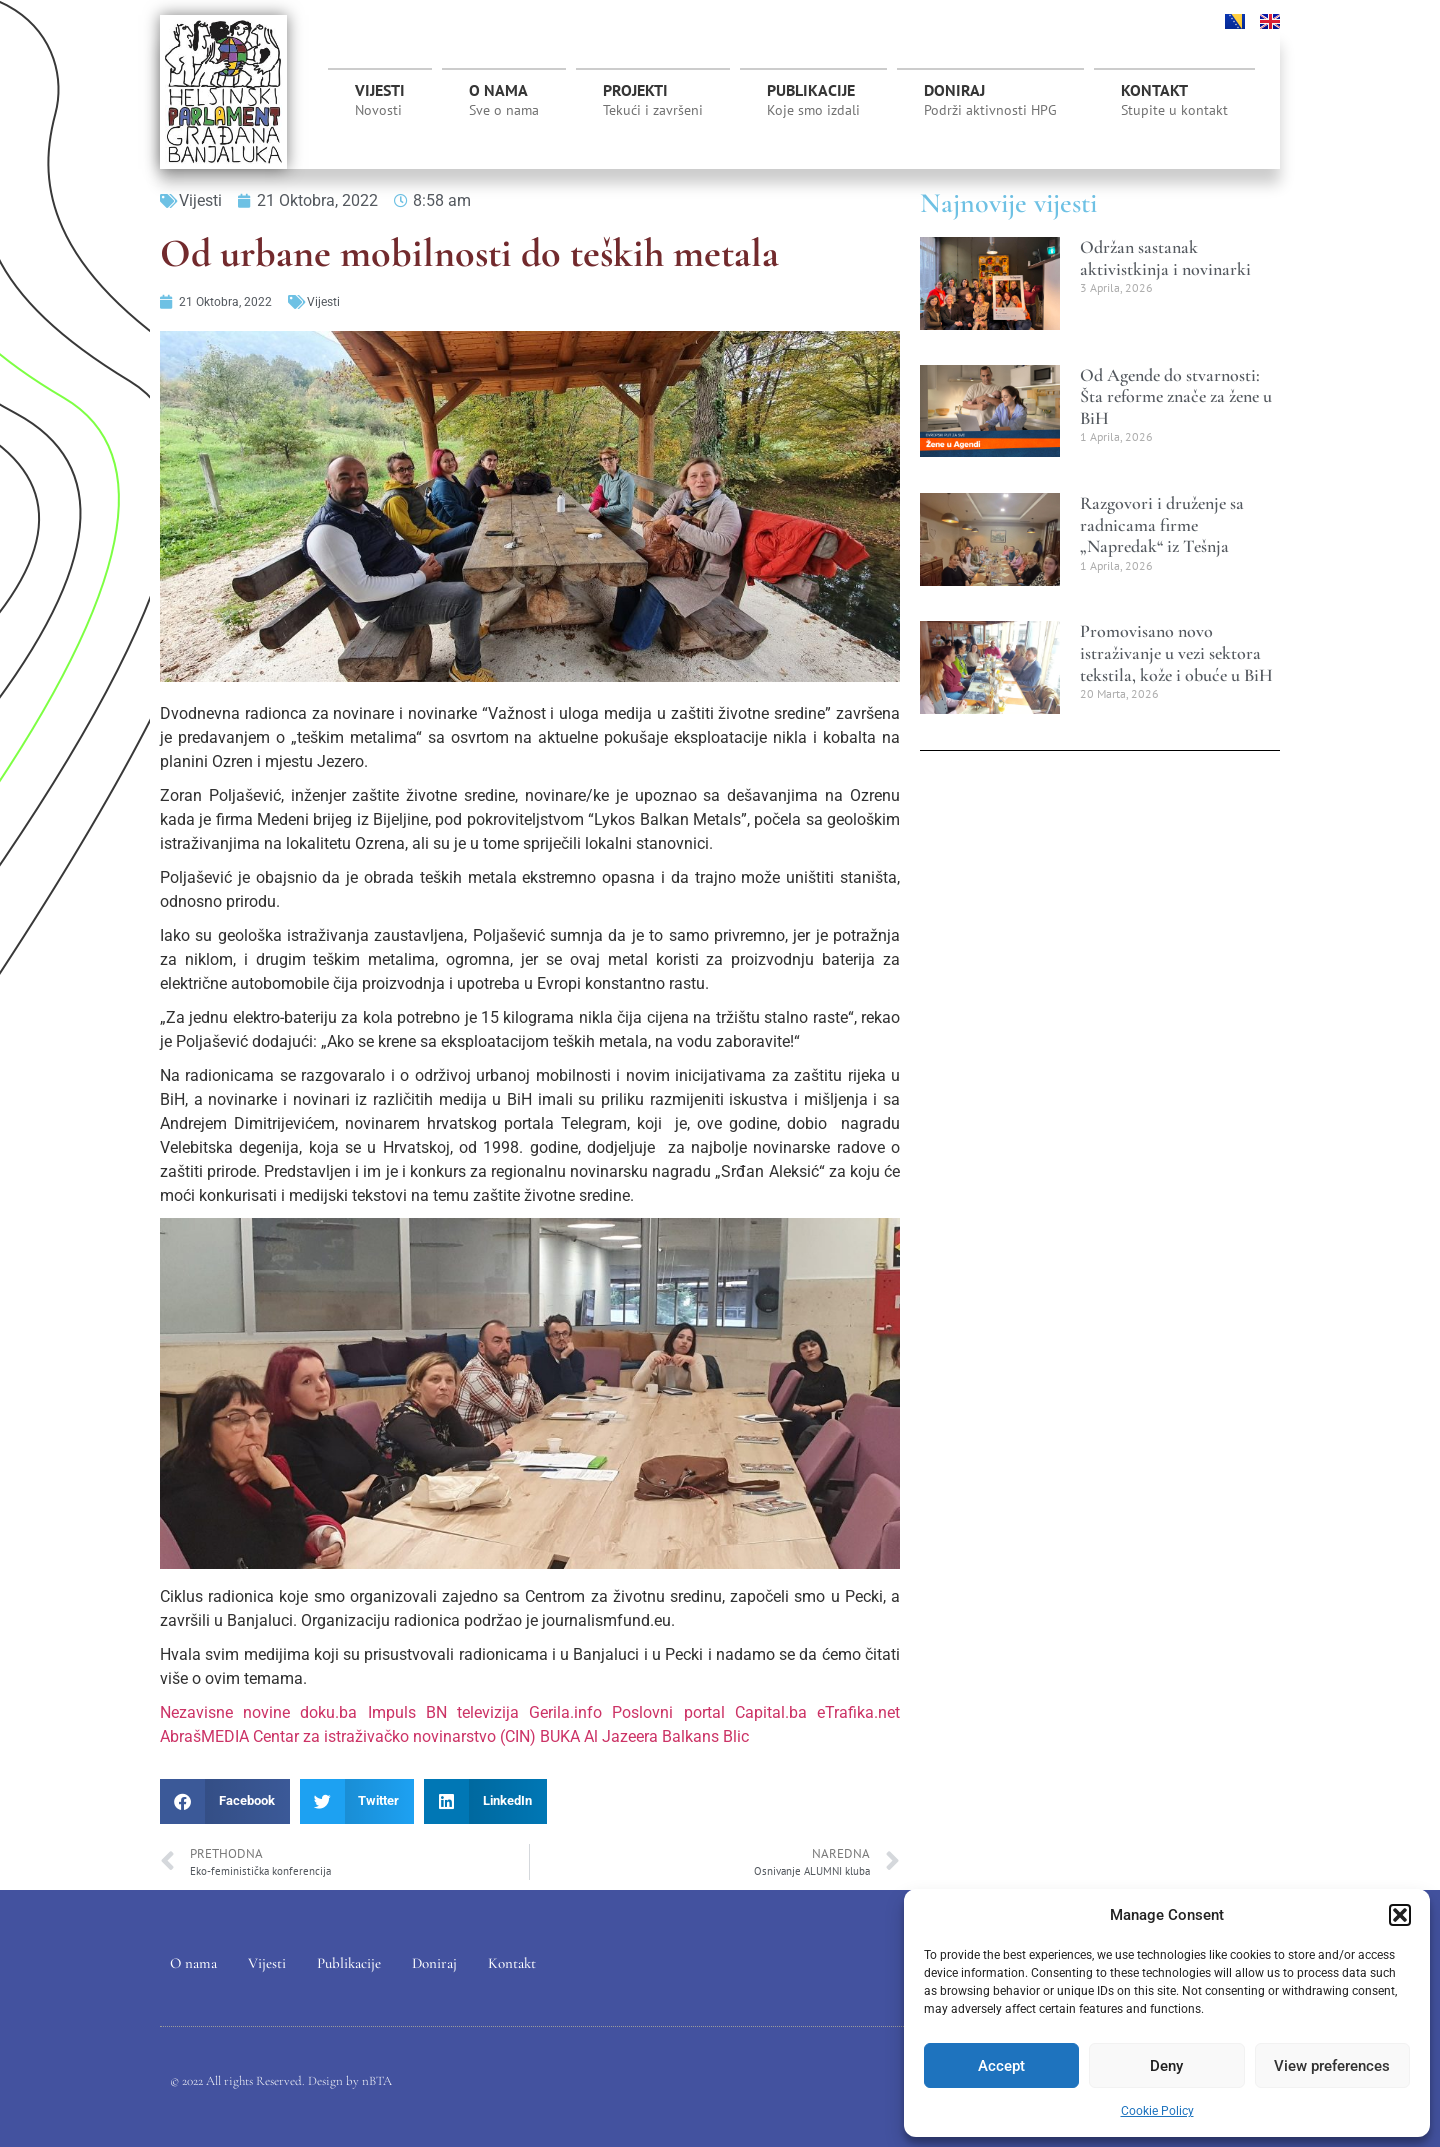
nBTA (377, 2081)
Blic (736, 1736)
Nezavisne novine (225, 1712)
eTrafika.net (858, 1712)
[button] (1400, 1915)
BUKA (560, 1736)
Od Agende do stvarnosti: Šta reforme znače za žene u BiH (1176, 396)
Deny (1166, 2066)
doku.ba (328, 1712)
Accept (1001, 2066)
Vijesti (380, 100)
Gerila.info (565, 1712)
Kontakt (1174, 100)
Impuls (392, 1712)
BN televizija (472, 1712)
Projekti (653, 105)
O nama (504, 100)
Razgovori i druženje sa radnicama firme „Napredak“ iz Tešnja (1162, 524)
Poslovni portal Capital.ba (709, 1712)
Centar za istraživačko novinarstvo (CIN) (394, 1736)
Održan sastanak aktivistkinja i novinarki (1165, 258)
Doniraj (990, 100)
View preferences (1332, 2066)
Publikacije (813, 100)
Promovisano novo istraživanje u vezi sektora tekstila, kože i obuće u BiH (1176, 652)
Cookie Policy (1157, 2111)
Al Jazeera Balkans (651, 1736)
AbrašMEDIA (204, 1736)
